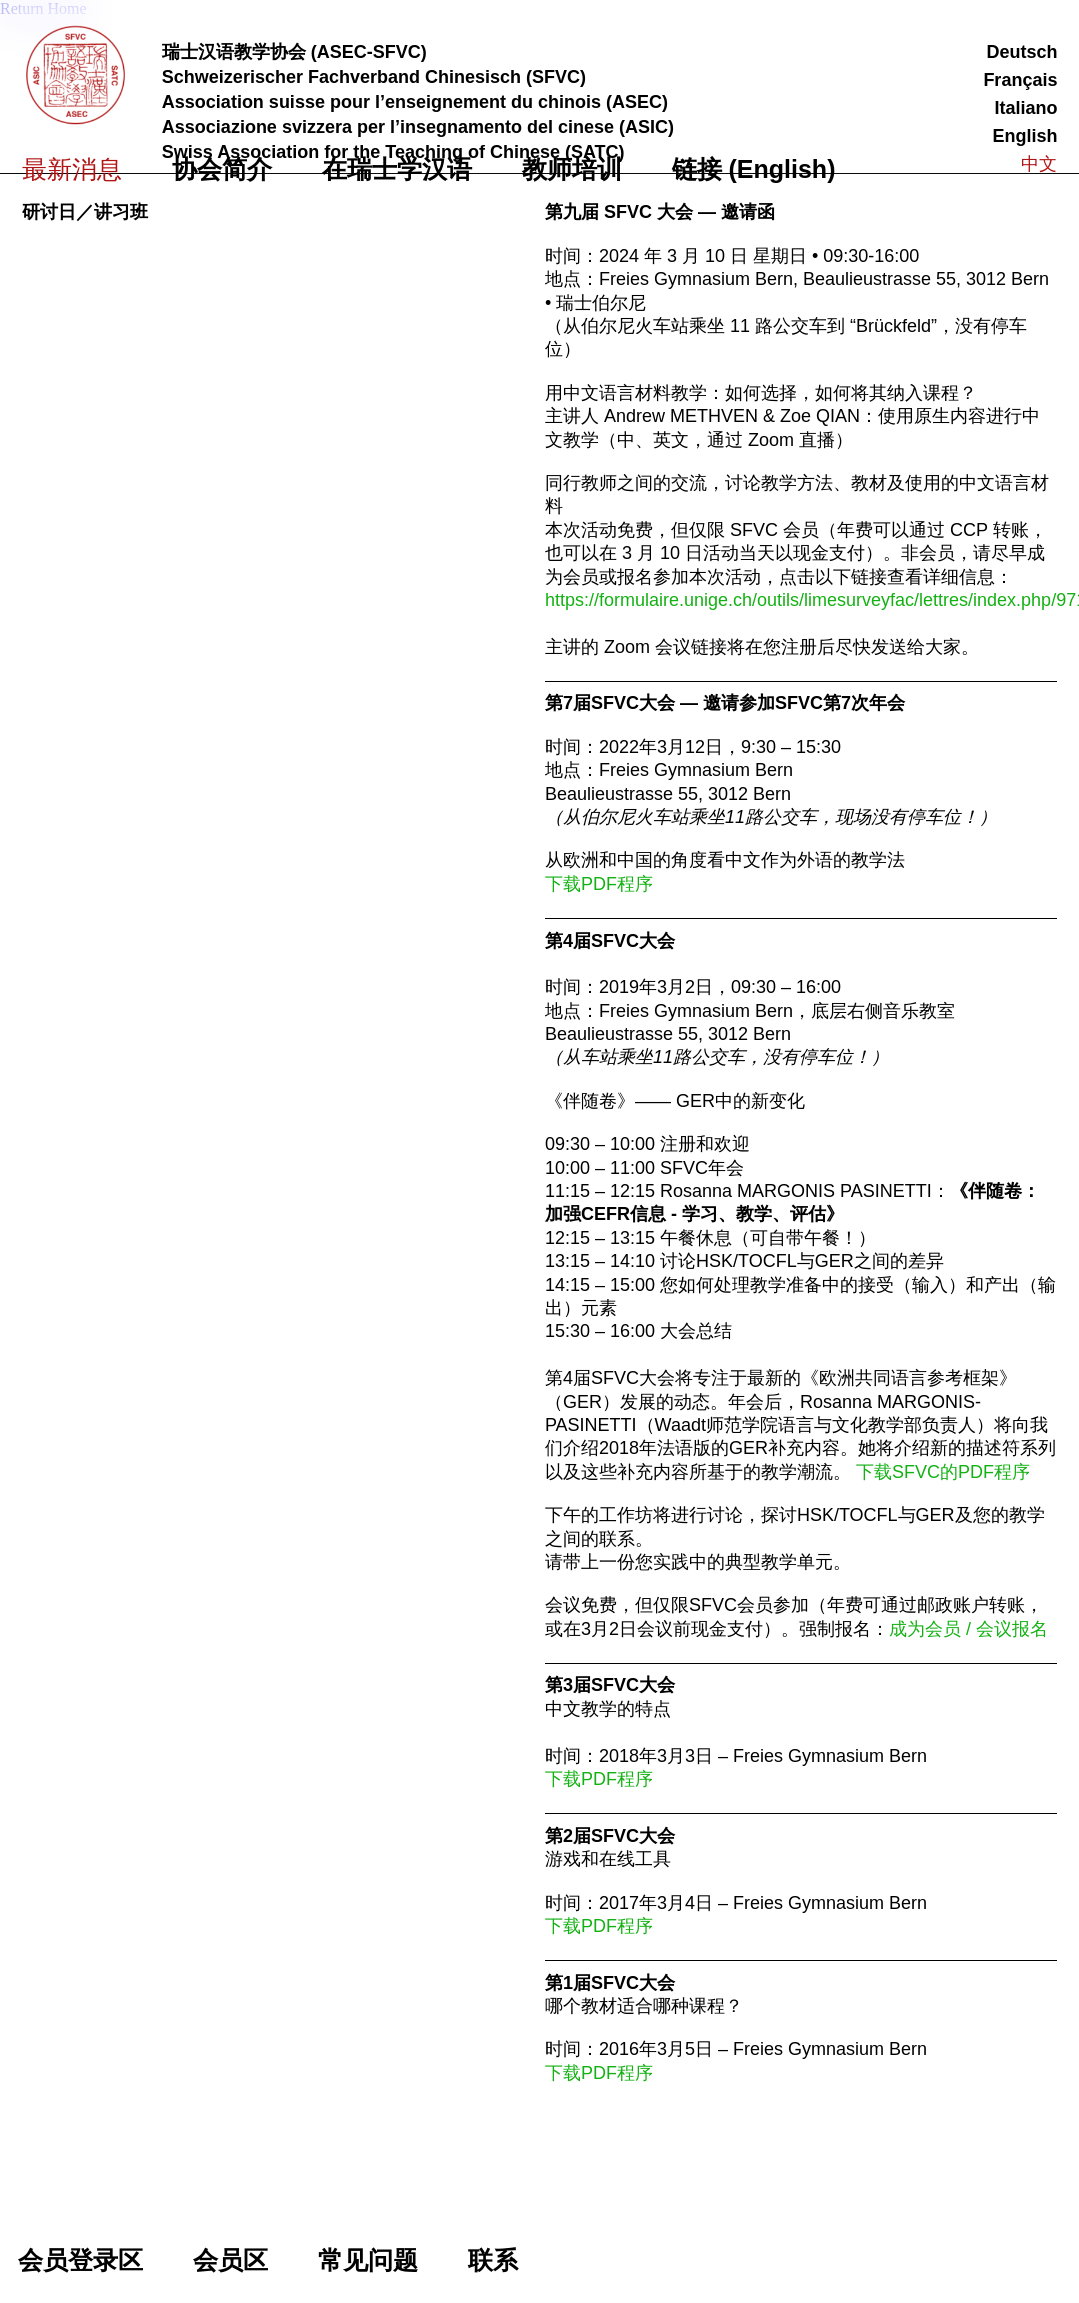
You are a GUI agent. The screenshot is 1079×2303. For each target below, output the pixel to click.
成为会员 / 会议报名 (968, 1629)
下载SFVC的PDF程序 (943, 1472)
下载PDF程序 (599, 1779)
